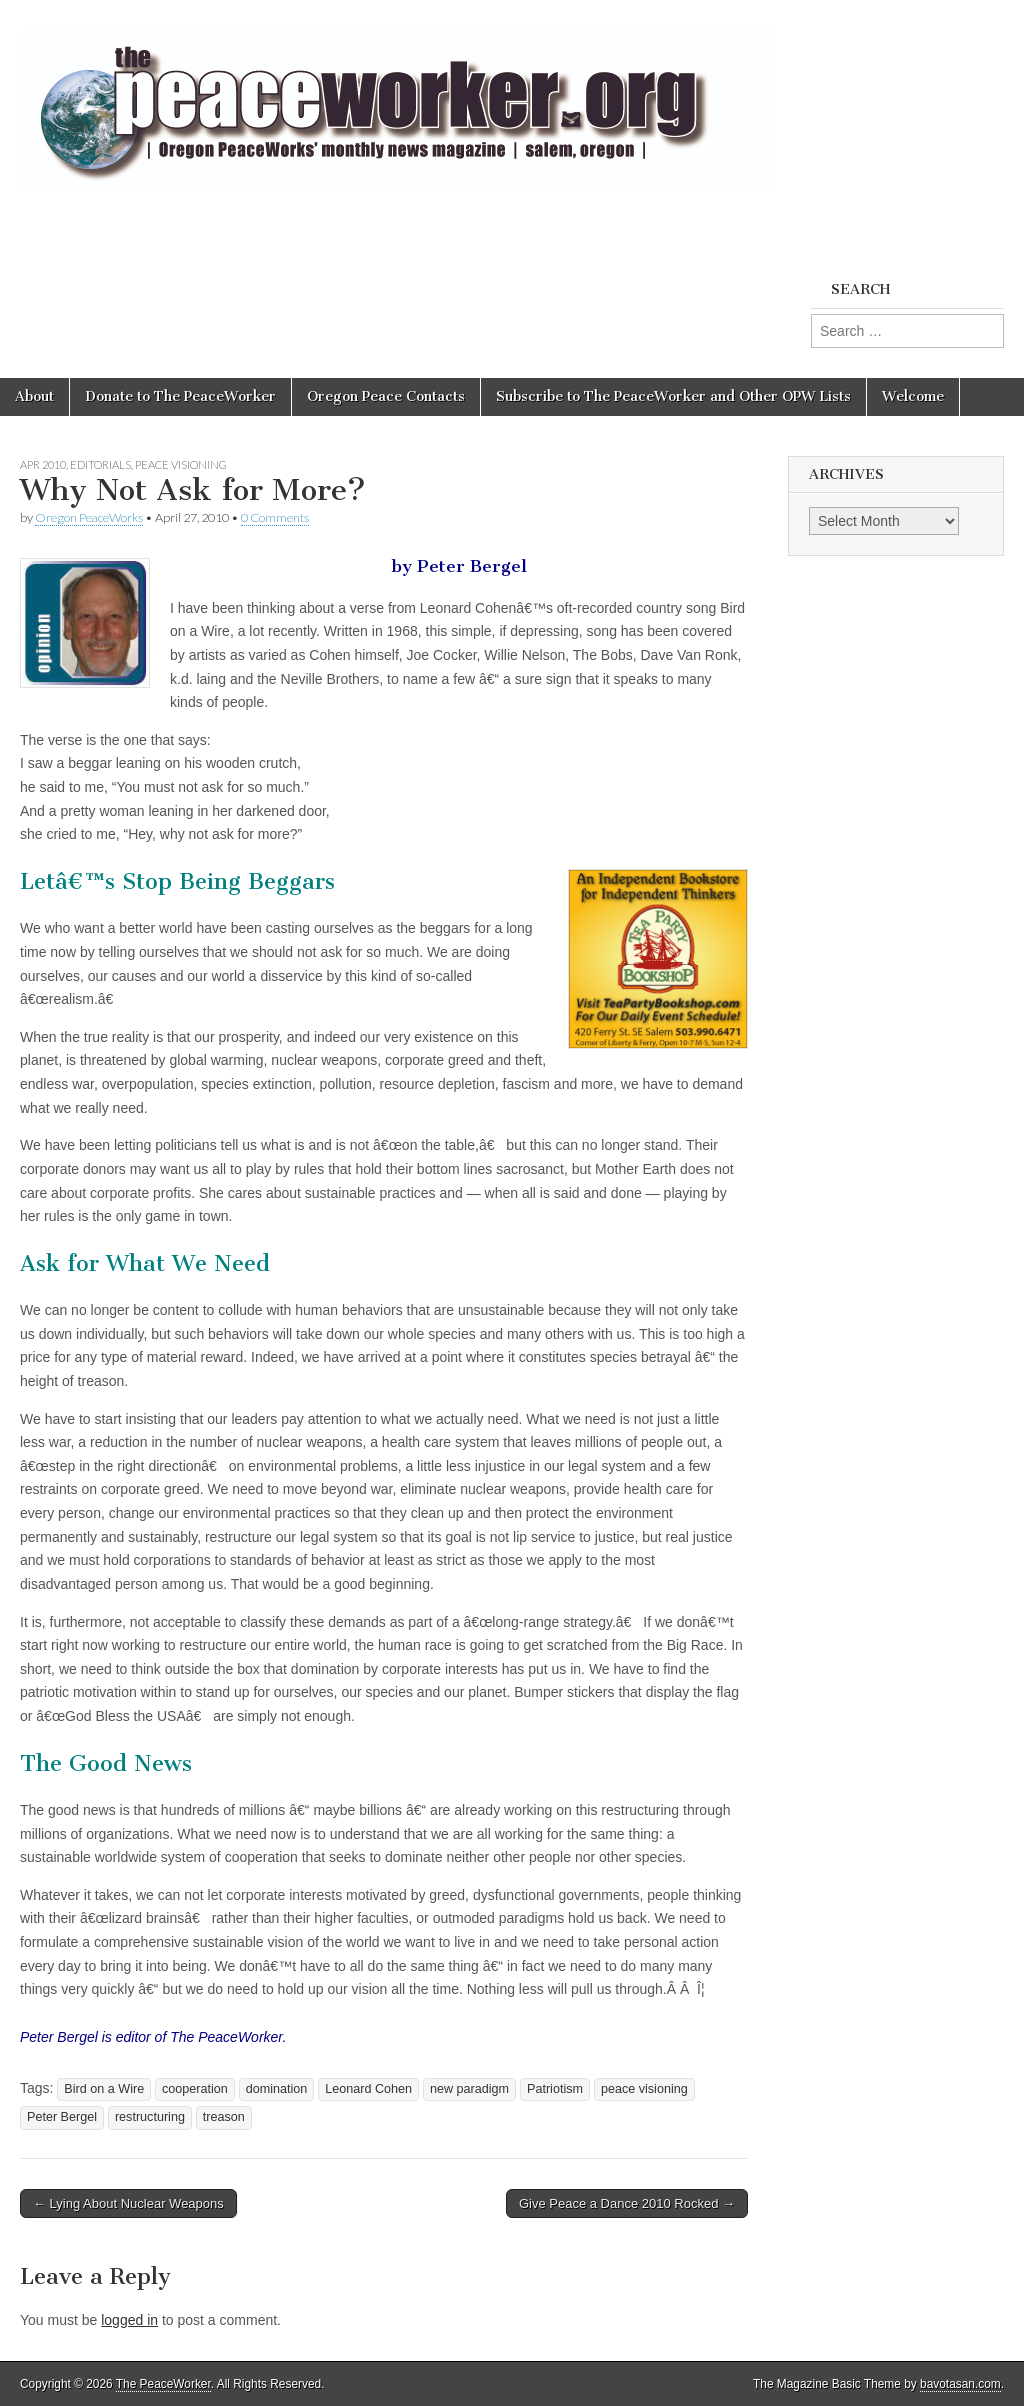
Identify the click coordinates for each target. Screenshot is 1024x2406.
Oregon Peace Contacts (386, 396)
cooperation (195, 2089)
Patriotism (555, 2089)
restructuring (150, 2117)
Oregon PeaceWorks (89, 517)
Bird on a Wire (104, 2089)
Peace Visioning (181, 464)
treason (224, 2117)
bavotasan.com (960, 2384)
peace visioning (644, 2089)
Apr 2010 (43, 464)
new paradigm (469, 2089)
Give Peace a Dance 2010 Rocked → (627, 2203)
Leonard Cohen (368, 2089)
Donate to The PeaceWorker (180, 396)
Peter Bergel (62, 2117)
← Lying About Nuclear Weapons (128, 2203)
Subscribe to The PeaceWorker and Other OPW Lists (673, 396)
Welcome (913, 396)
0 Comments (275, 517)
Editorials (100, 464)
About (34, 396)
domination (277, 2089)
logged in (129, 2320)
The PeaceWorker (163, 2384)
